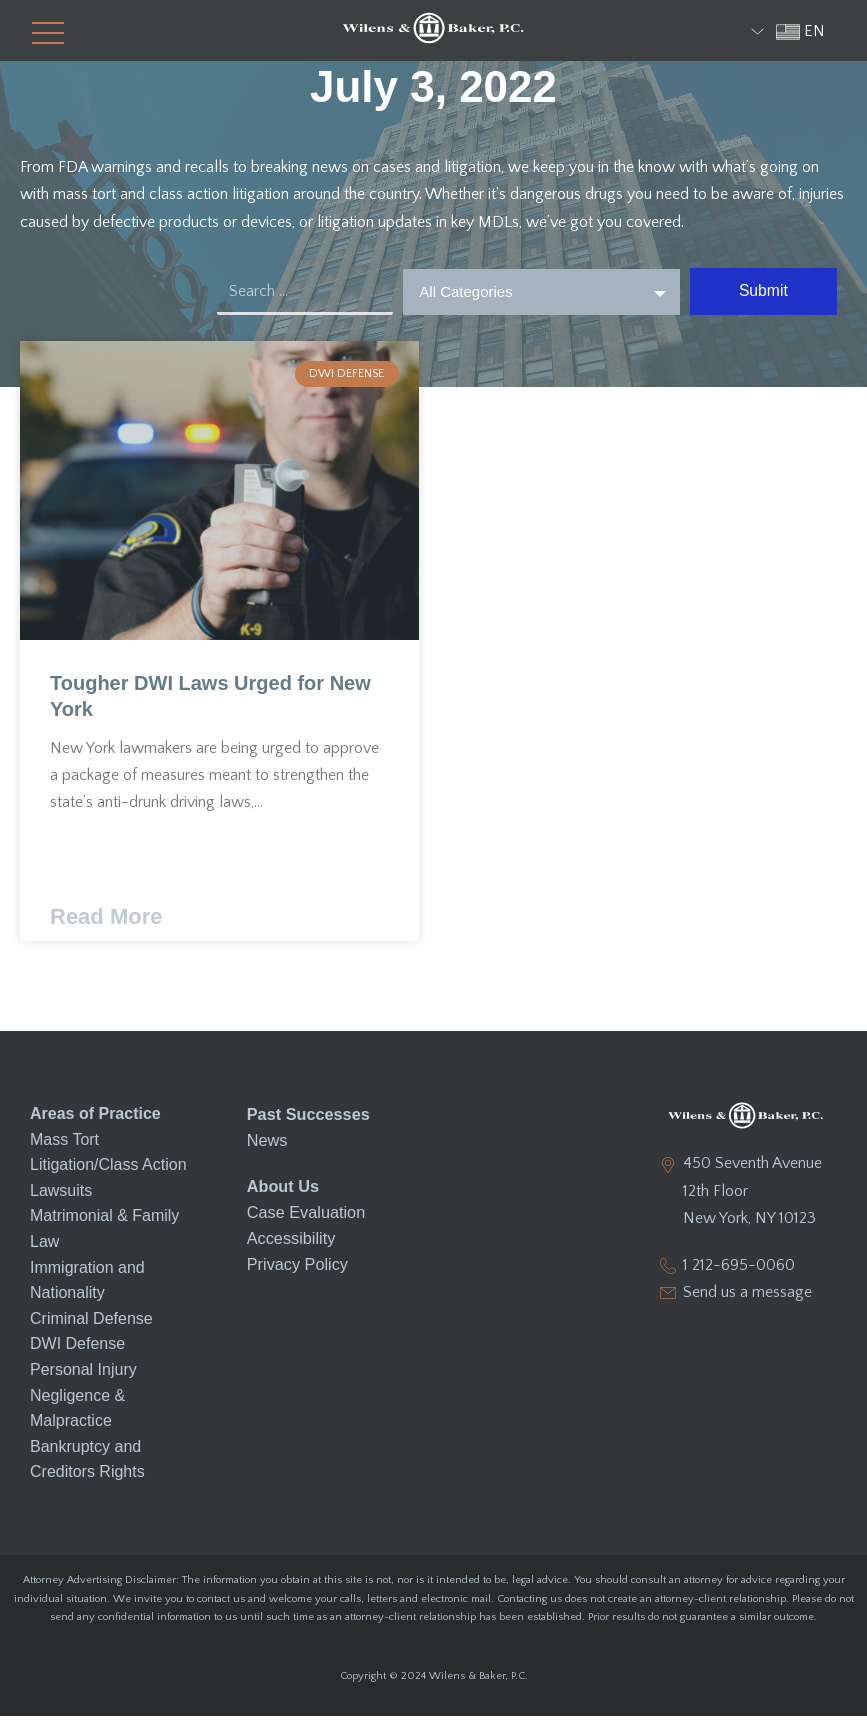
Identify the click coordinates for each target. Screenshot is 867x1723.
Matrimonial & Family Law (104, 1236)
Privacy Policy (297, 1268)
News (267, 1146)
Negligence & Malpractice (77, 1415)
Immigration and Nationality (87, 1287)
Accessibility (290, 1243)
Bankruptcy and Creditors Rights (87, 1466)
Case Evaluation (305, 1217)
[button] (39, 31)
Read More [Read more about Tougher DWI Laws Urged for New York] (106, 924)
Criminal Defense (91, 1325)
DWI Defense (77, 1351)
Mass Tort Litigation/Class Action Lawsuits (108, 1172)
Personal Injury (83, 1376)
